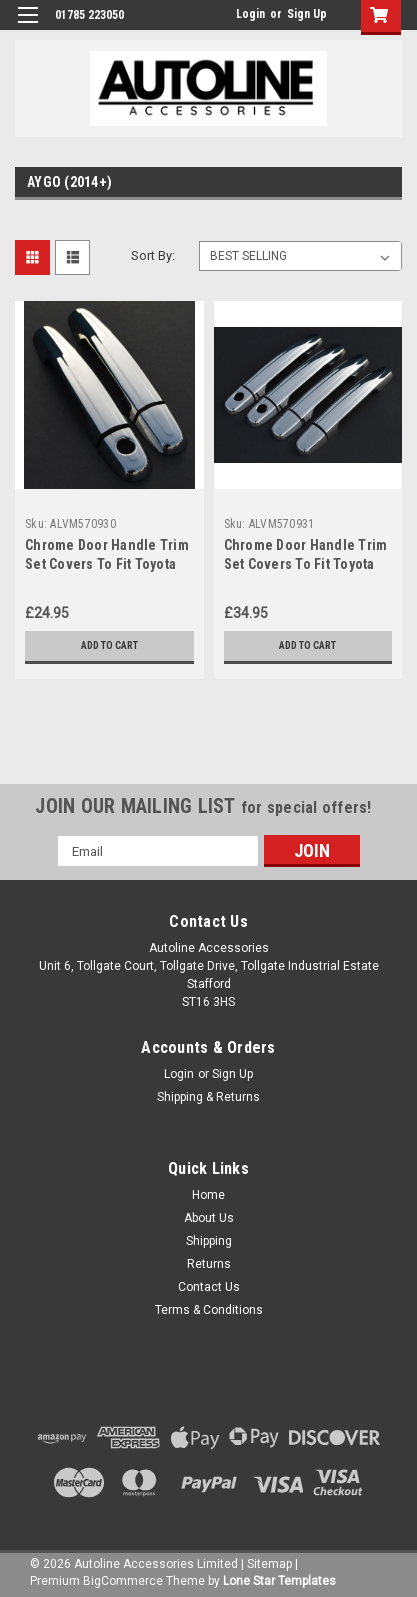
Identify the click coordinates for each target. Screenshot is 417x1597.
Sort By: (153, 255)
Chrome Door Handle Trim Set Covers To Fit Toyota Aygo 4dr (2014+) (306, 564)
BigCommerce (123, 1581)
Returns (209, 1264)
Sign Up (307, 14)
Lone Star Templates (279, 1581)
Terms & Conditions (209, 1310)
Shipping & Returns (208, 1097)
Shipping (209, 1241)
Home (208, 1195)
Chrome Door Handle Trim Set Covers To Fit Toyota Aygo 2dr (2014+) (107, 564)
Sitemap (269, 1564)
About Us (209, 1218)
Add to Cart (109, 645)
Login (250, 14)
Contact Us (209, 1287)
